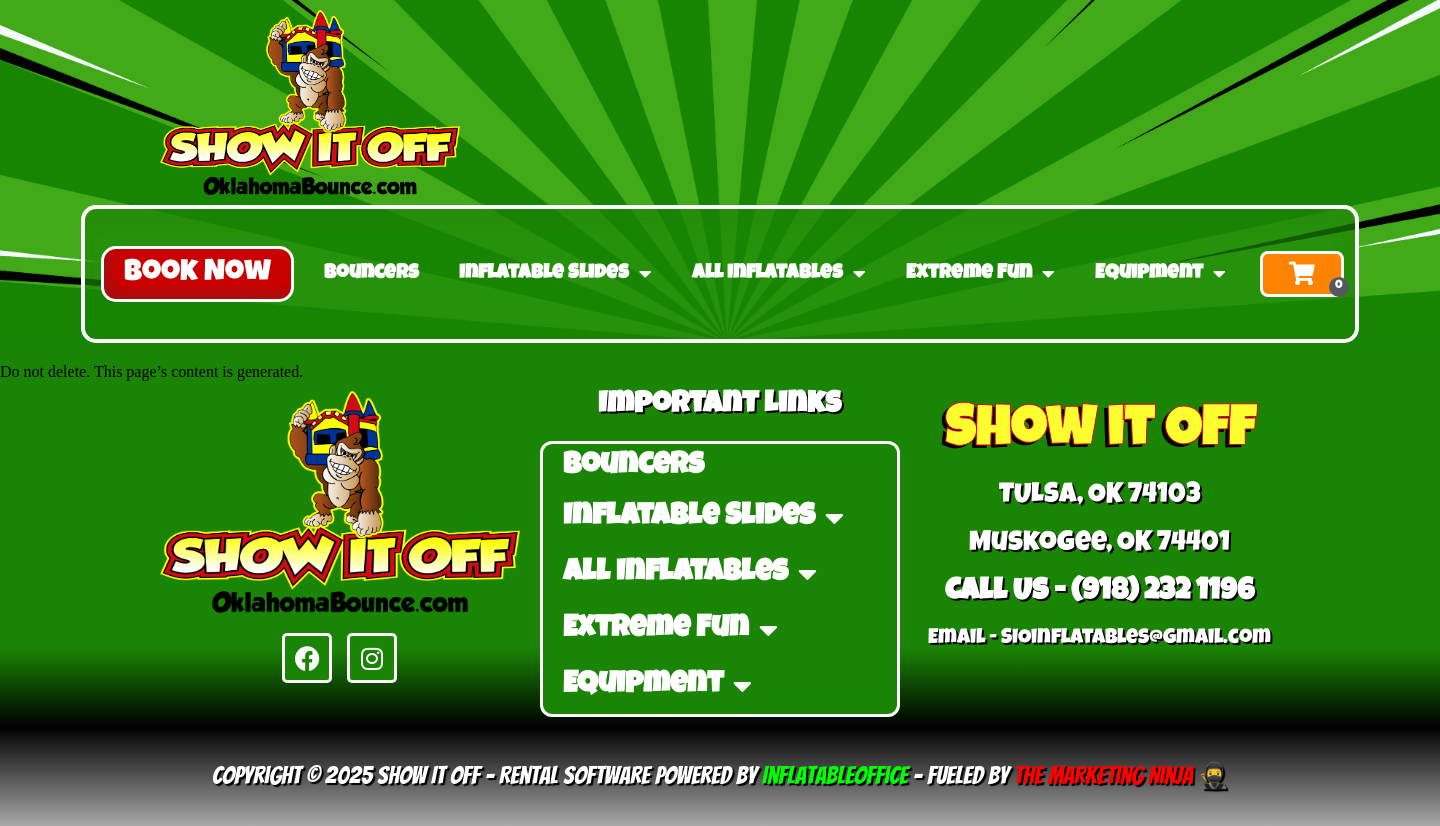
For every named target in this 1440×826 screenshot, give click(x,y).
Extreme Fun (980, 274)
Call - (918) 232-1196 (981, 68)
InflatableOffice (835, 775)
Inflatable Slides (555, 274)
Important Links (719, 406)
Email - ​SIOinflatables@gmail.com (1099, 638)
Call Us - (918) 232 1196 (1099, 593)
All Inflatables (779, 274)
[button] (197, 274)
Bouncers (371, 274)
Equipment (1160, 274)
